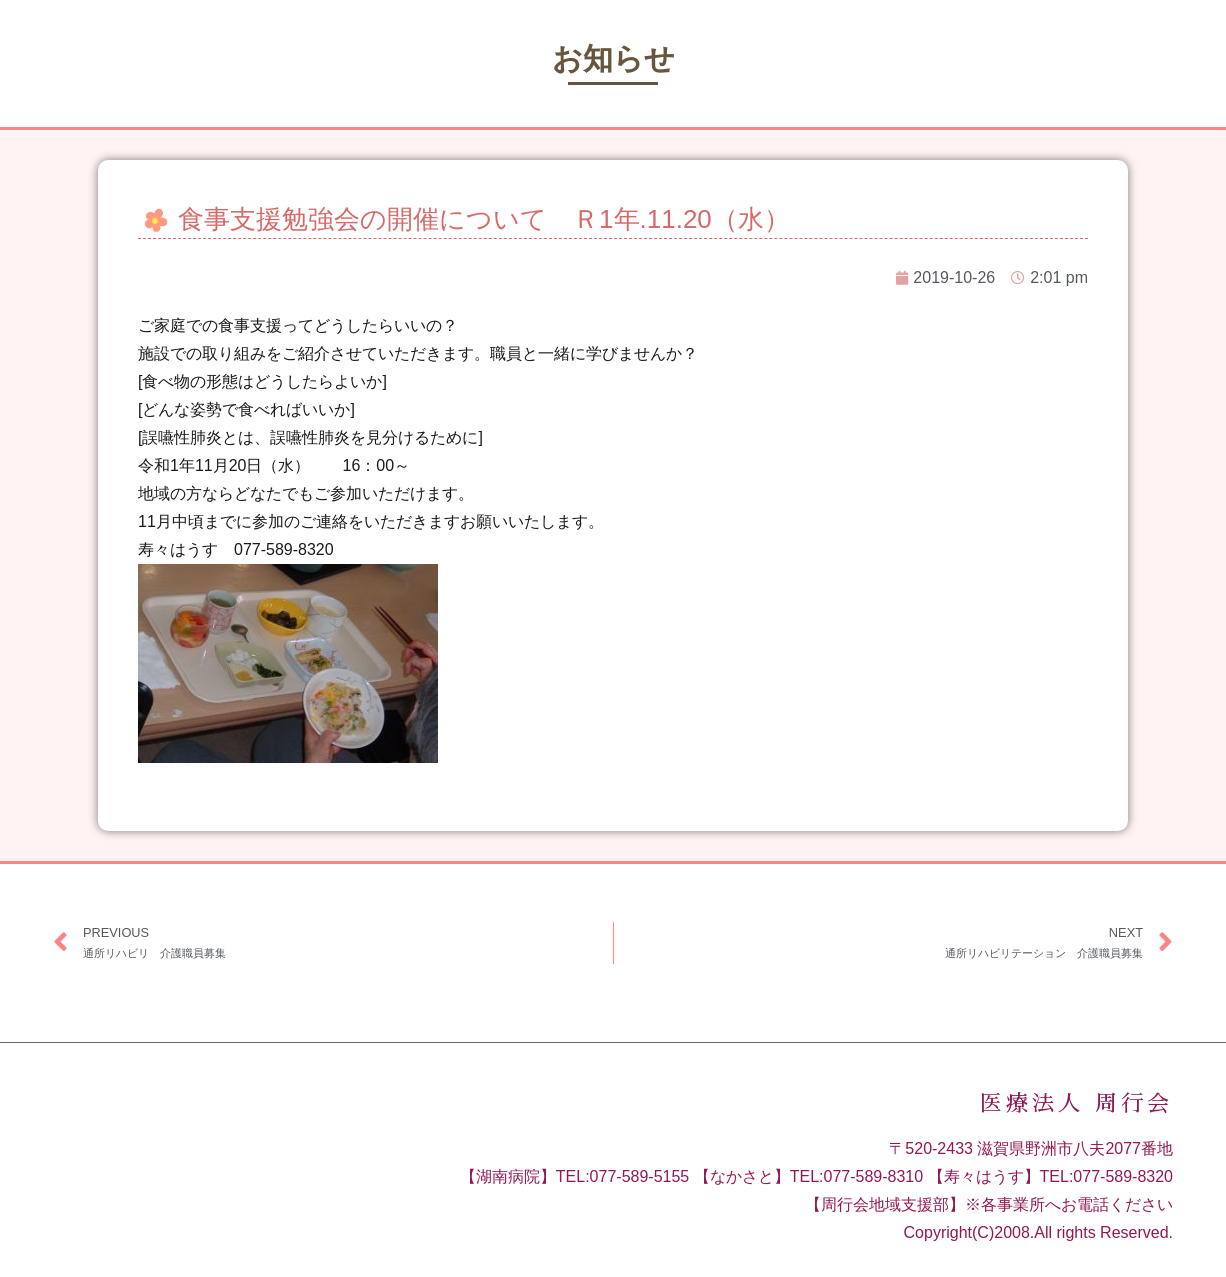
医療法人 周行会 (1076, 1104)
